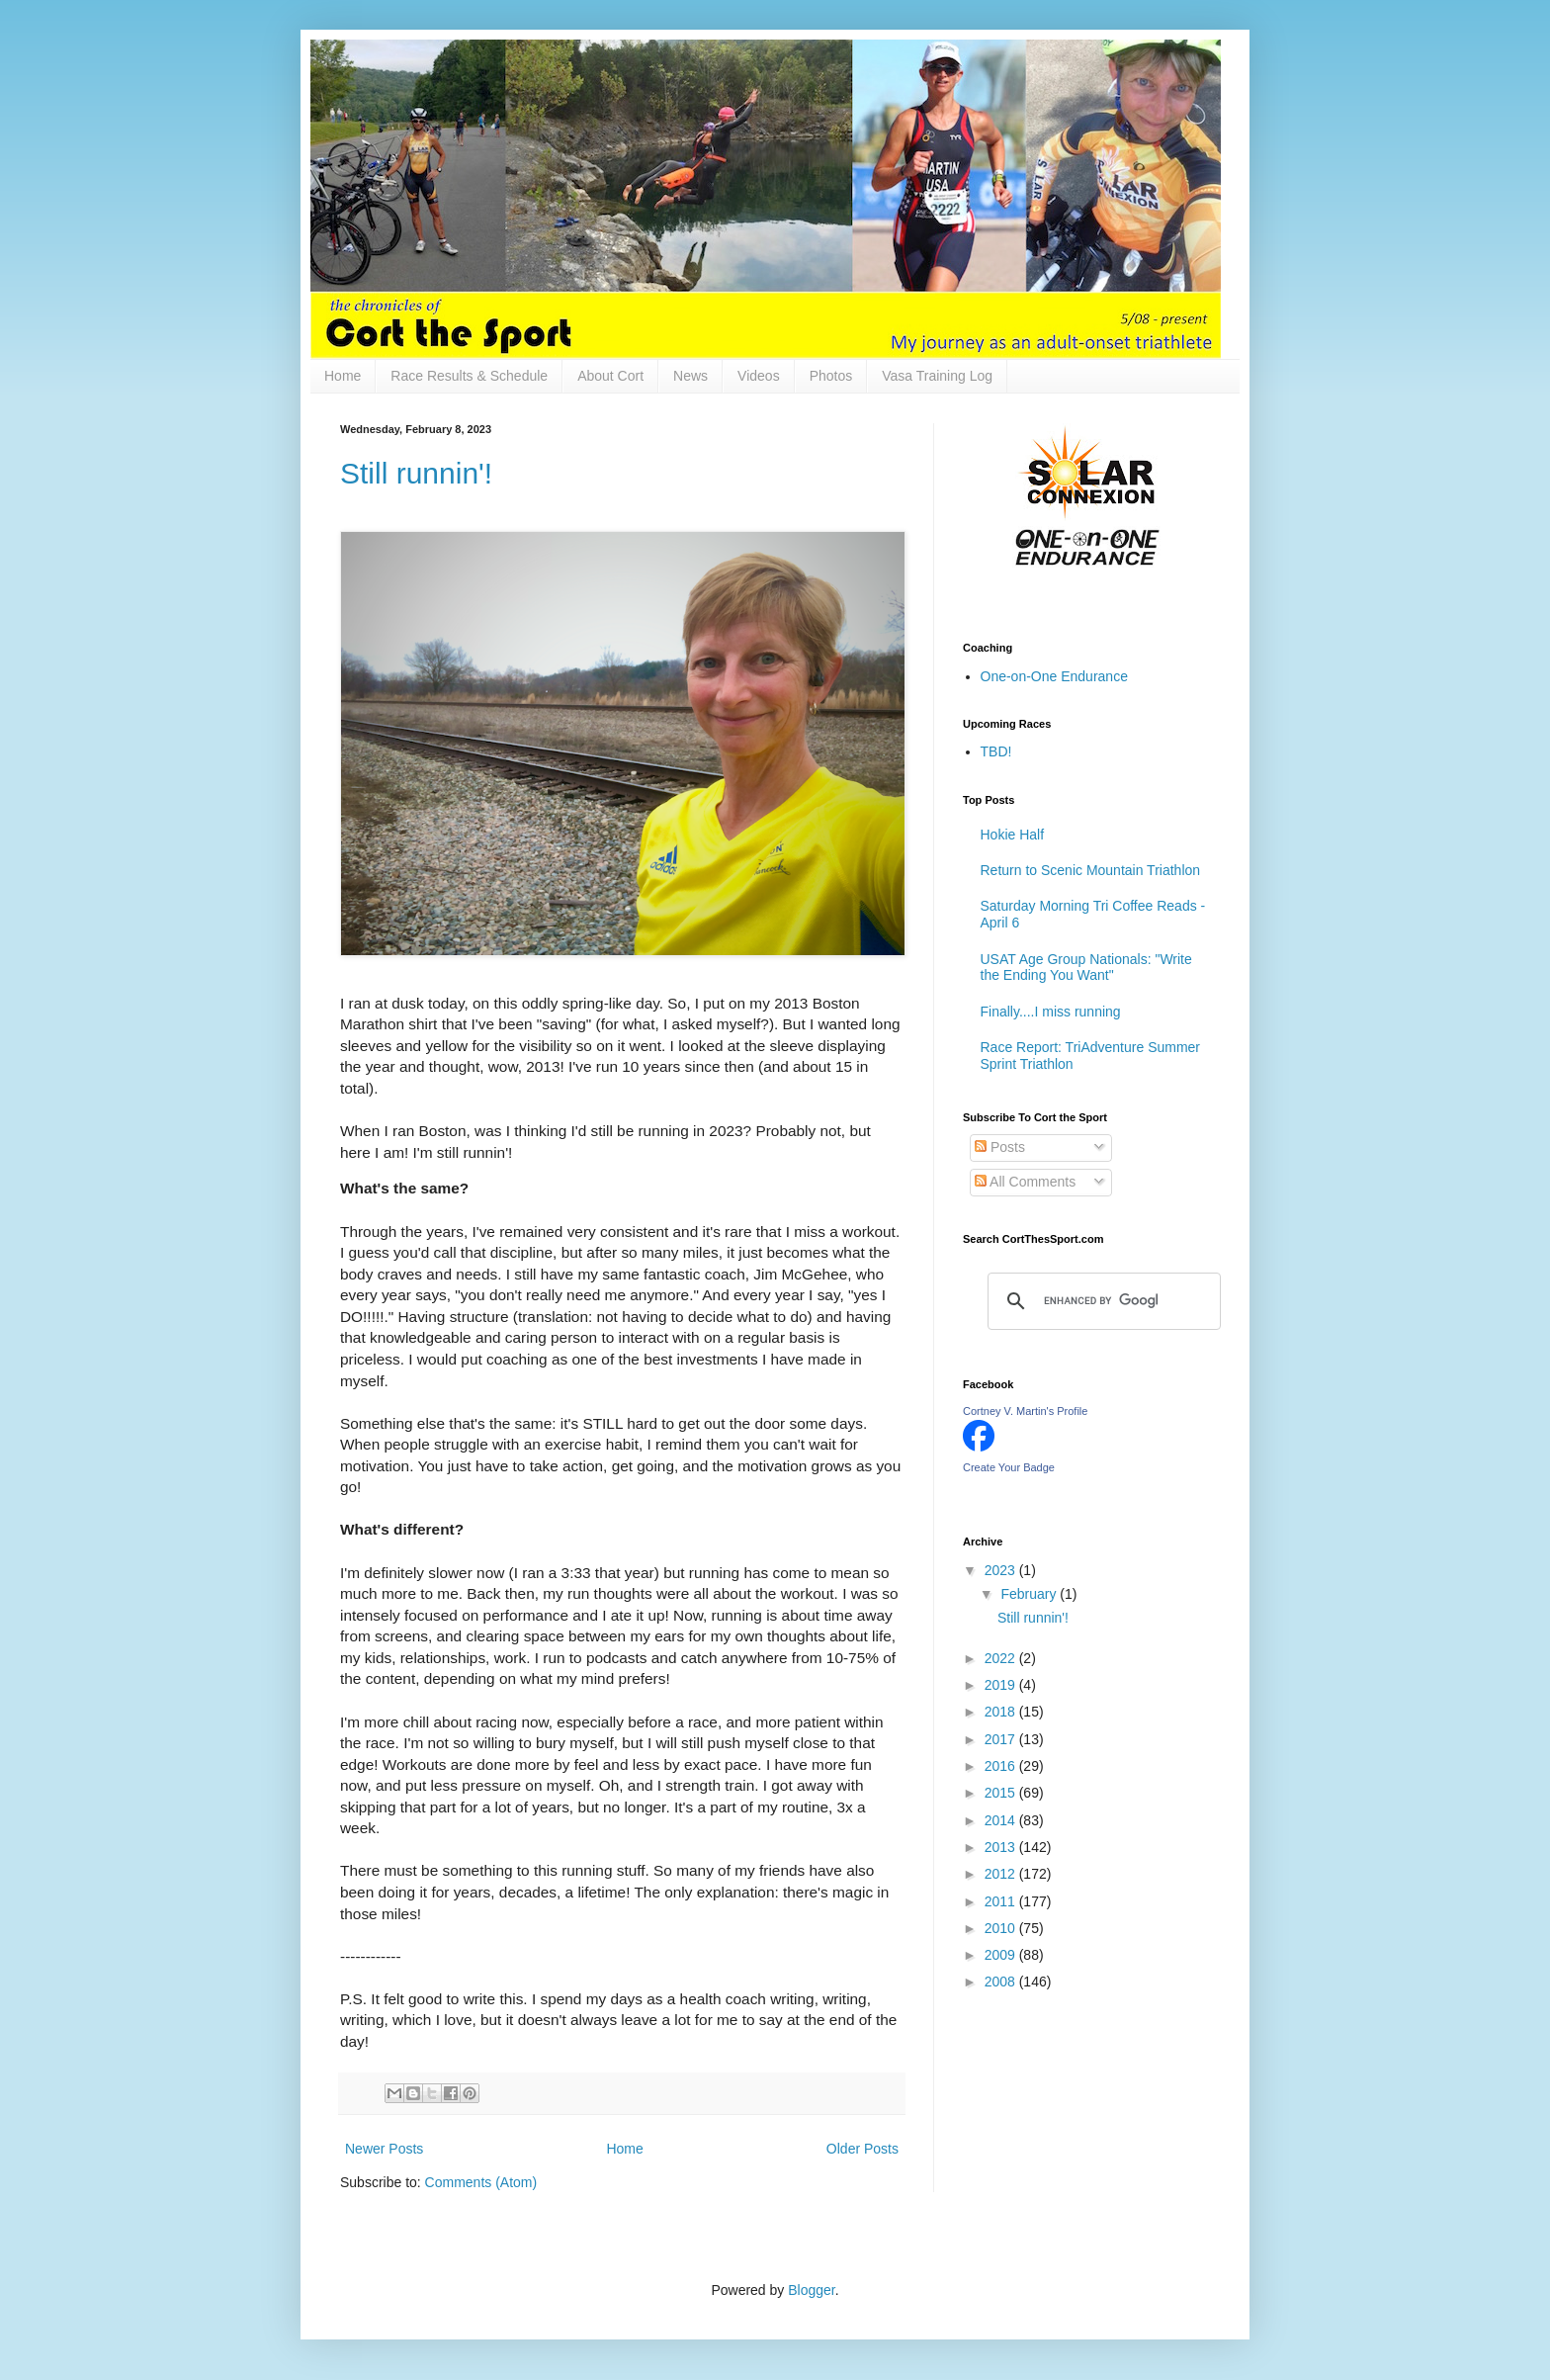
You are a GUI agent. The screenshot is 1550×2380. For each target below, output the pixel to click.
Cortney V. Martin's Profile (1025, 1411)
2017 (1002, 1739)
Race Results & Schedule (469, 376)
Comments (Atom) (481, 2182)
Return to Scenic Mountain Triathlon (1091, 870)
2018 (1002, 1711)
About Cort (610, 376)
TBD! (996, 751)
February (1030, 1594)
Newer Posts (384, 2149)
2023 (1002, 1570)
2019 (1002, 1685)
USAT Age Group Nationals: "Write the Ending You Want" (1086, 967)
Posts (1000, 1147)
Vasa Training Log (937, 376)
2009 (1002, 1955)
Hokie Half (1013, 834)
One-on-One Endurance (1054, 676)
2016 (1002, 1766)
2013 (1002, 1847)
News (690, 376)
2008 (1002, 1981)
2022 (1002, 1658)
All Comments (1025, 1182)
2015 (1002, 1793)
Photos (831, 376)
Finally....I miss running (1051, 1011)
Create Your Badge (1009, 1467)
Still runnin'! (416, 473)
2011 (1002, 1901)
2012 (1002, 1874)
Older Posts (862, 2149)
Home (342, 376)
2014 (1002, 1820)
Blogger (811, 2290)
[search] (1101, 1301)
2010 (1002, 1928)
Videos (758, 376)
